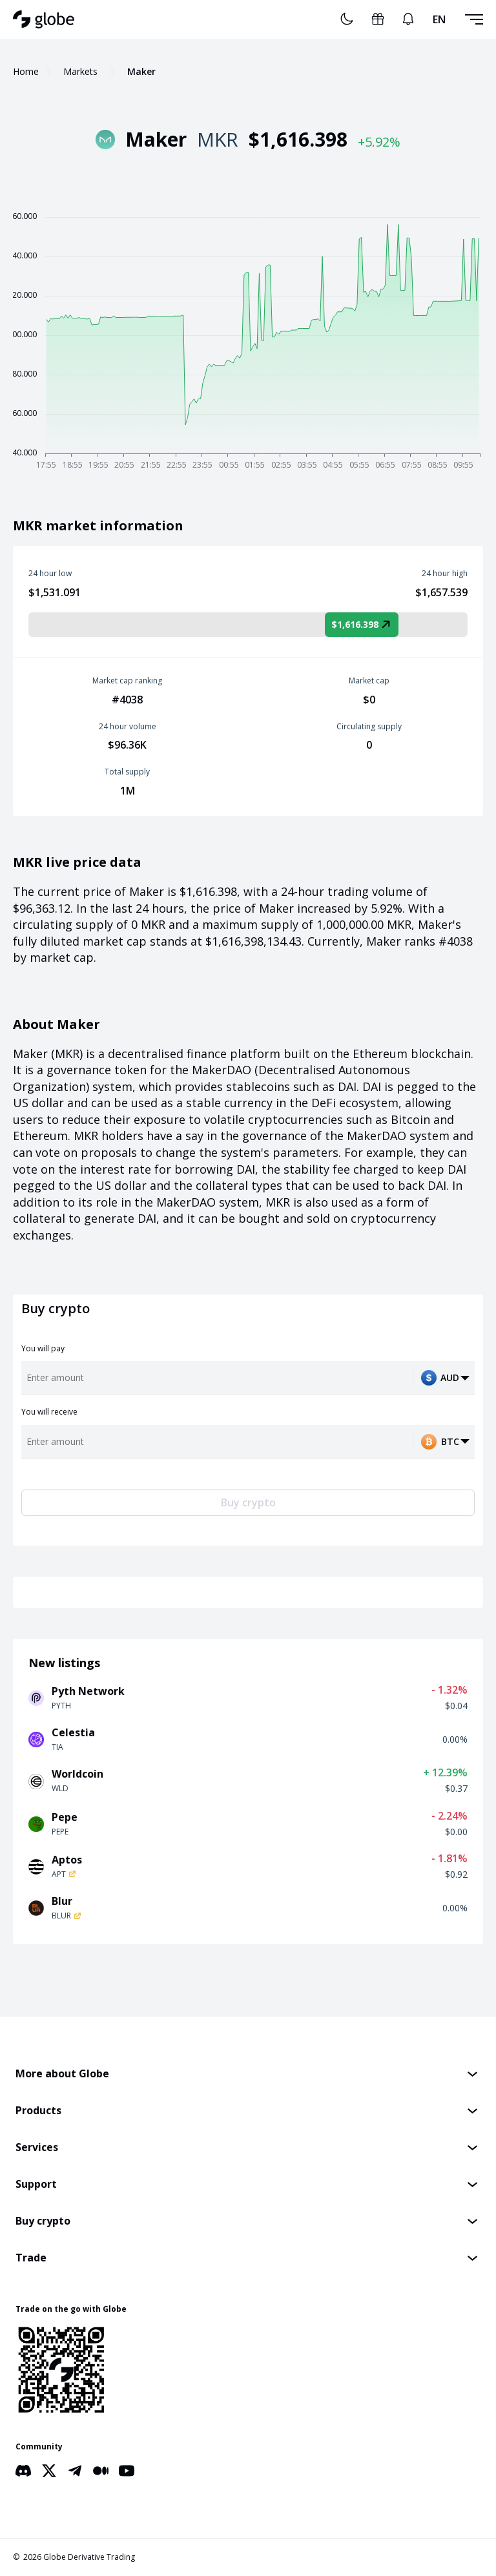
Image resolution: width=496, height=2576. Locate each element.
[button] (248, 2074)
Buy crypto (248, 1502)
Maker (141, 71)
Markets (80, 71)
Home (26, 71)
